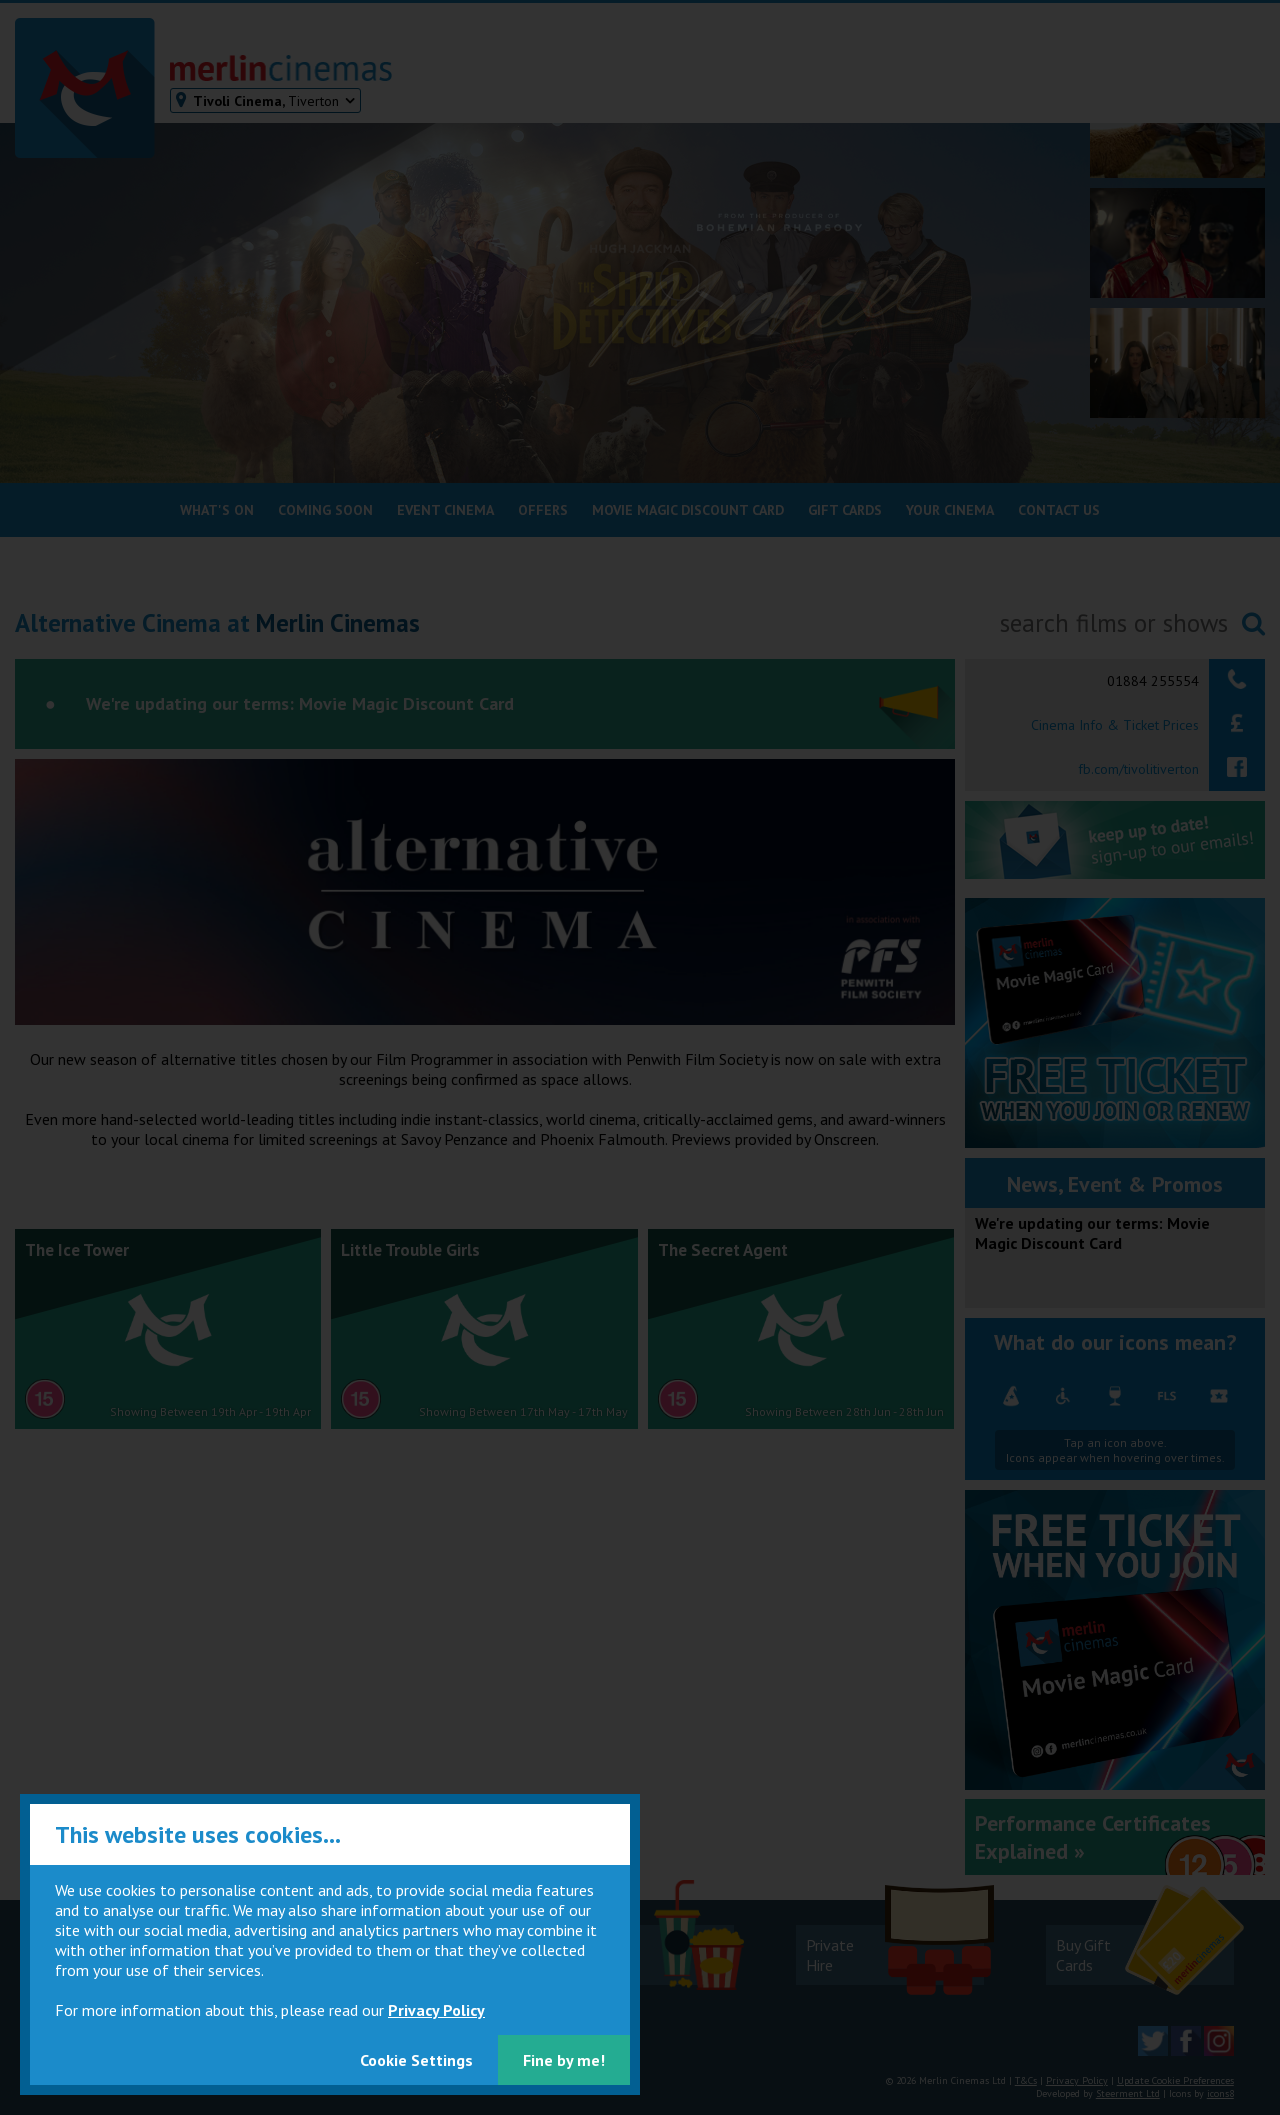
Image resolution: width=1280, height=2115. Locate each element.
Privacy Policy (436, 2010)
